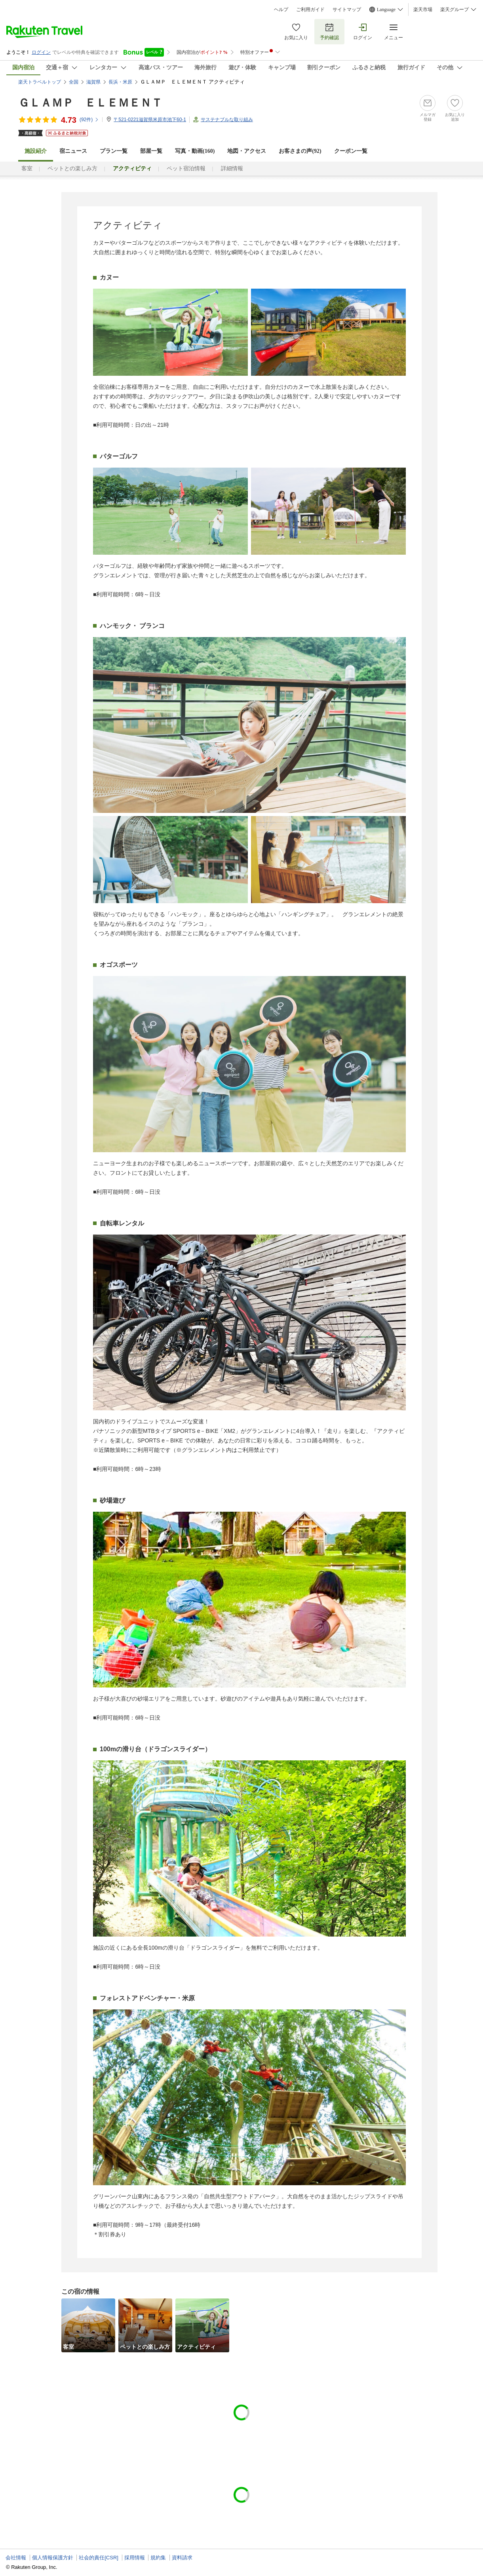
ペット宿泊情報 (186, 168)
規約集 (158, 2558)
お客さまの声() (300, 151)
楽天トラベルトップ (39, 82)
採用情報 (134, 2558)
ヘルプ (281, 9)
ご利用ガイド (310, 9)
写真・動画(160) (195, 151)
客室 (26, 168)
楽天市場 (422, 9)
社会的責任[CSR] (98, 2558)
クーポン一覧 (350, 151)
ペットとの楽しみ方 (72, 168)
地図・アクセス (246, 151)
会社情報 (16, 2558)
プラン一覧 (113, 151)
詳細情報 (232, 168)
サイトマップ (347, 9)
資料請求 (182, 2558)
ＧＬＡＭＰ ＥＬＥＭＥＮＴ (90, 103)
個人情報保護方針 (52, 2558)
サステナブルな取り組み (227, 119)
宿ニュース (73, 151)
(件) (89, 119)
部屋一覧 (151, 151)
